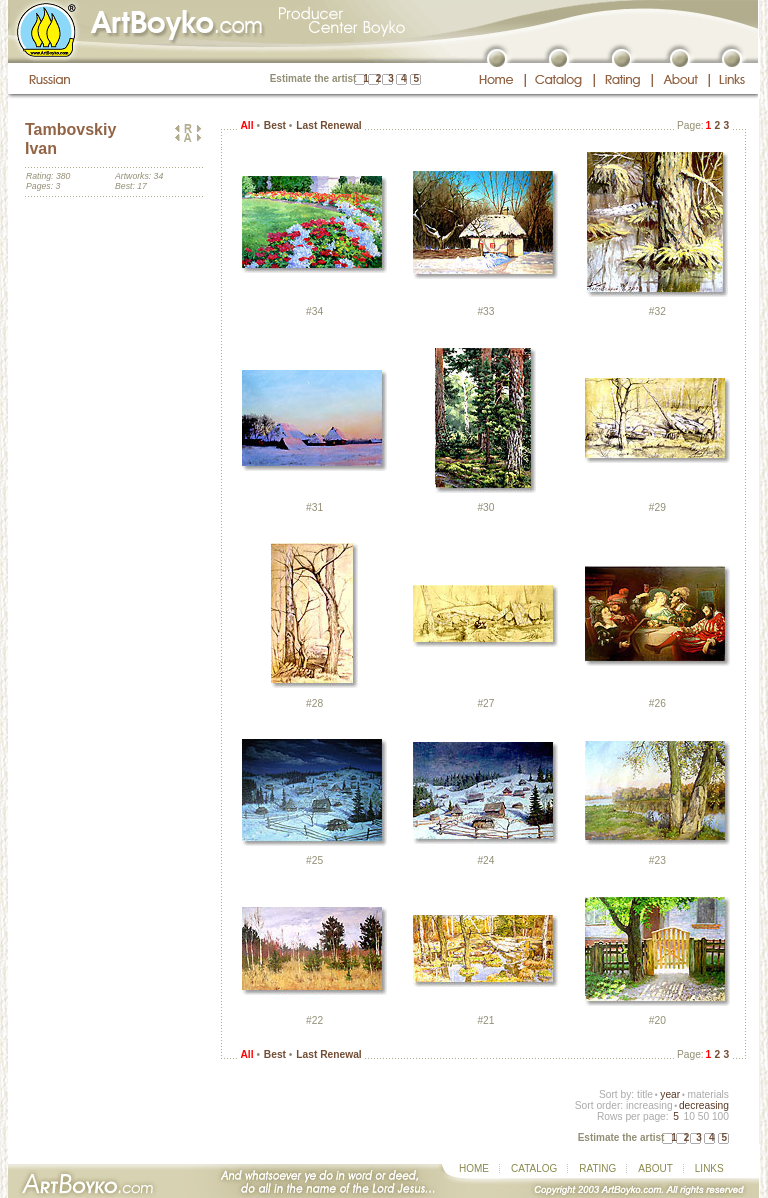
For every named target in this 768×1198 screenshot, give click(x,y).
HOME (474, 1168)
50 (703, 1116)
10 (688, 1116)
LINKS (709, 1168)
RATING (597, 1168)
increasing (649, 1105)
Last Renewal (328, 125)
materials (708, 1094)
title (645, 1094)
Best (275, 125)
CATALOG (534, 1168)
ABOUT (655, 1168)
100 (720, 1116)
